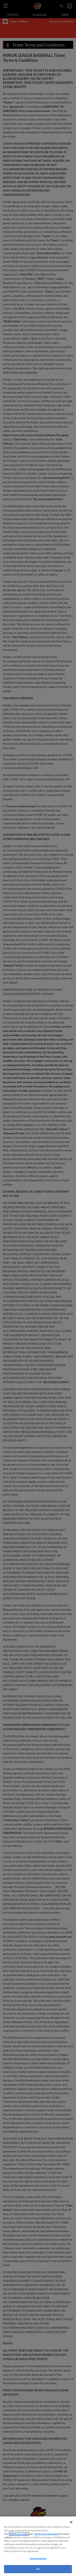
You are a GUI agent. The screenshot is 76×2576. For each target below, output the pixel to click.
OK (38, 2569)
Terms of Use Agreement (46, 2534)
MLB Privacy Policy (19, 2534)
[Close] (71, 2522)
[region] (38, 2546)
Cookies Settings (38, 2558)
